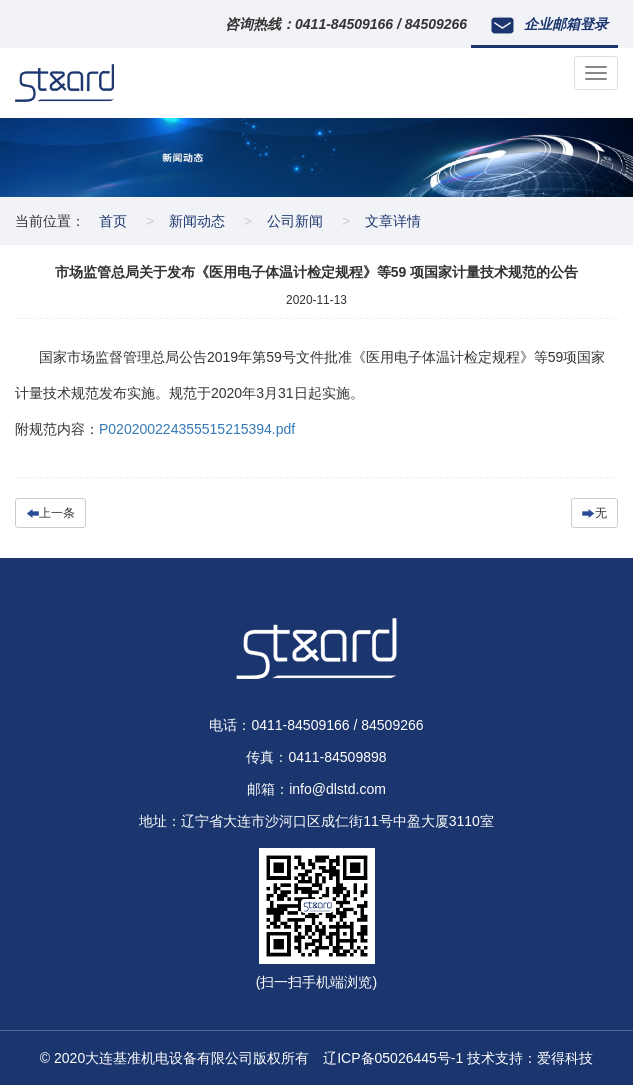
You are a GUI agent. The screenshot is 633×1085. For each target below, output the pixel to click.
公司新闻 (295, 221)
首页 (113, 221)
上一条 (50, 513)
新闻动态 (197, 221)
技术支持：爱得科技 (530, 1058)
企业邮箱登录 (549, 25)
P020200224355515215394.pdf (197, 429)
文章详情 (393, 221)
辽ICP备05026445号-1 (393, 1058)
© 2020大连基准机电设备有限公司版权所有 (181, 1058)
